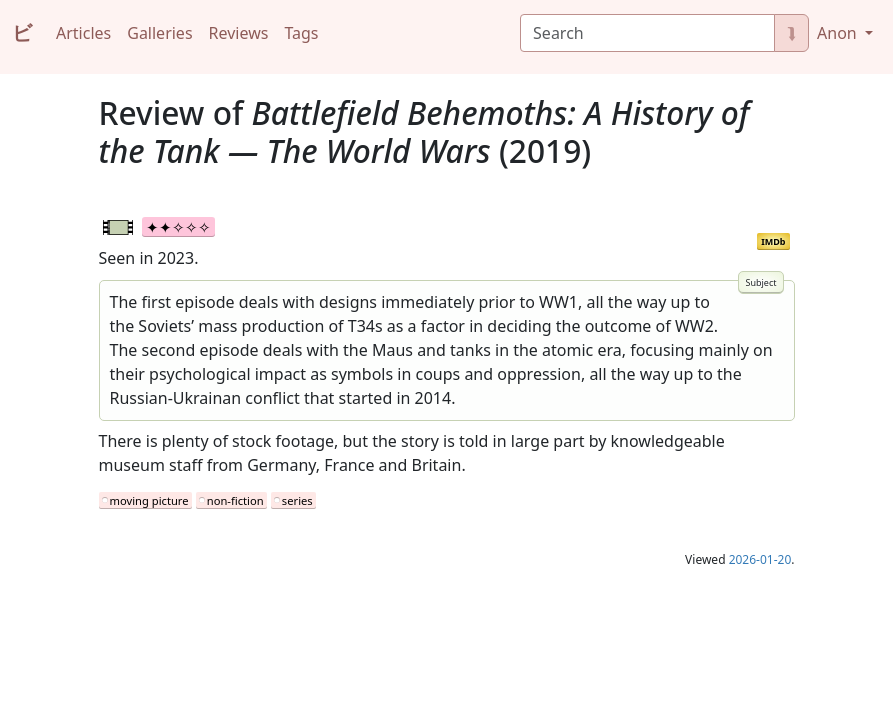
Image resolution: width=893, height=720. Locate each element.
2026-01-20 (760, 559)
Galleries (159, 33)
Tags (301, 33)
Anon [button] (839, 33)
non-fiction (235, 500)
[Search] (647, 33)
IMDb (773, 241)
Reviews (239, 33)
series (297, 500)
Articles (83, 33)
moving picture (149, 500)
